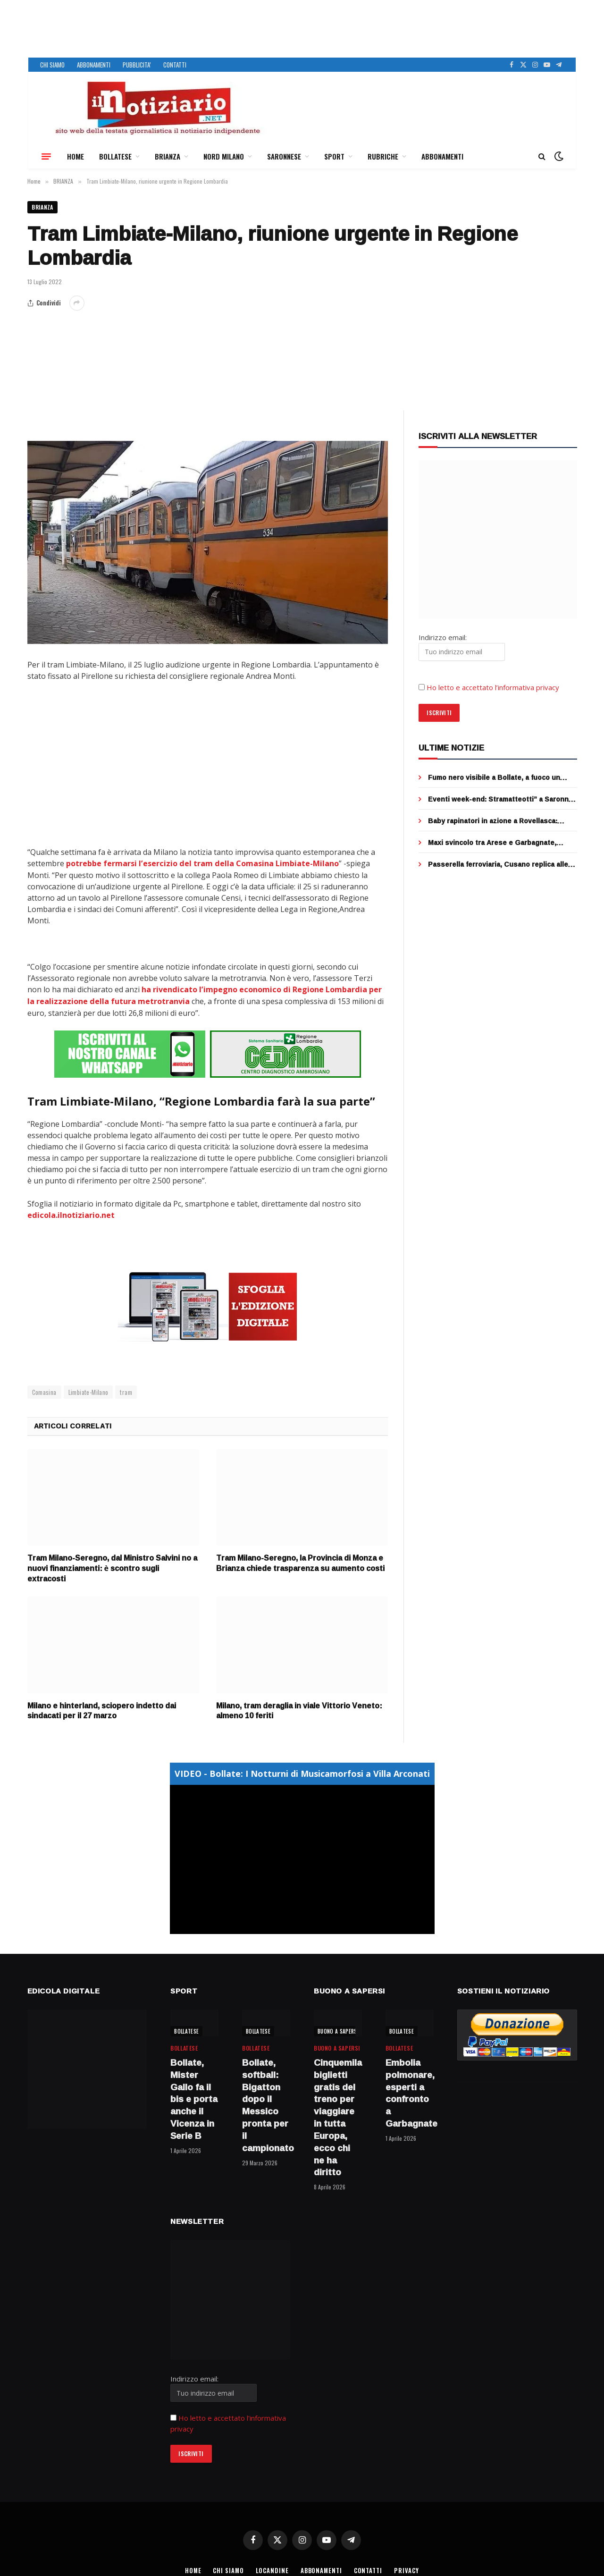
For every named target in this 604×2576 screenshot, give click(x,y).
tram (126, 1390)
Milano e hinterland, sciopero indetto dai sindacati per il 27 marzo (101, 1709)
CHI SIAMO (52, 64)
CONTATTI (174, 64)
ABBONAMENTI (93, 64)
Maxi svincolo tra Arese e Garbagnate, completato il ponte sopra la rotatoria (492, 843)
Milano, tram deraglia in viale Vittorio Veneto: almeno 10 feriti (299, 1709)
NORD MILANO (223, 156)
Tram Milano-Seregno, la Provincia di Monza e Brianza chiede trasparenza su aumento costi (300, 1562)
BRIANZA (167, 156)
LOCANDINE (271, 2569)
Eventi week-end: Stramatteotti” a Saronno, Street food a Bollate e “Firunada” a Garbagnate (501, 799)
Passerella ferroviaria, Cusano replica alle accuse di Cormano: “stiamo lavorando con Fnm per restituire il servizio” (499, 865)
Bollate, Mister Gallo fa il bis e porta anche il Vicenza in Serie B (194, 2097)
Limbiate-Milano (88, 1390)
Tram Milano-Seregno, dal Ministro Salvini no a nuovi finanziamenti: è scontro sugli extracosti (112, 1567)
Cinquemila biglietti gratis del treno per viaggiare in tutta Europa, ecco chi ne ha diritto (338, 2116)
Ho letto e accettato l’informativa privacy (493, 688)
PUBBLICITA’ (137, 64)
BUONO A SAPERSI (338, 2029)
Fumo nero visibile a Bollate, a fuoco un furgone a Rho (494, 778)
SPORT (334, 156)
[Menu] (46, 156)
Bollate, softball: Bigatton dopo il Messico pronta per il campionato (266, 2104)
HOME (75, 156)
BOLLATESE (115, 156)
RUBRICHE (383, 156)
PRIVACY (407, 2569)
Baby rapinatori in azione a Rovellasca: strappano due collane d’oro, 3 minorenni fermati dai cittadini (496, 821)
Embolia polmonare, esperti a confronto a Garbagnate (410, 2091)
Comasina (44, 1390)
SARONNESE (284, 156)
